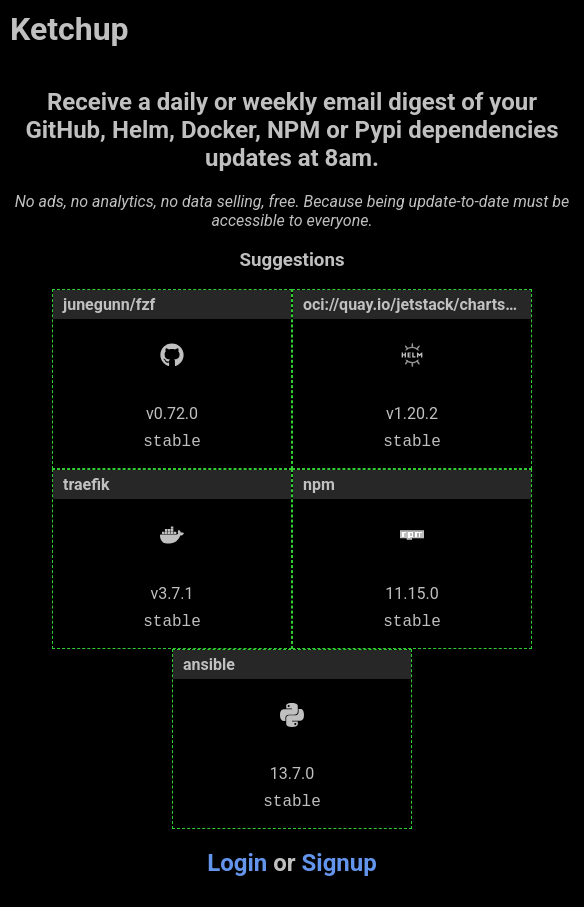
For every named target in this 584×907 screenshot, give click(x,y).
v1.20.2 (412, 411)
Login (237, 863)
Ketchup (69, 29)
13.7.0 (292, 771)
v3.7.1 (171, 591)
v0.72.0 (172, 411)
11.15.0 (411, 591)
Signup (339, 863)
